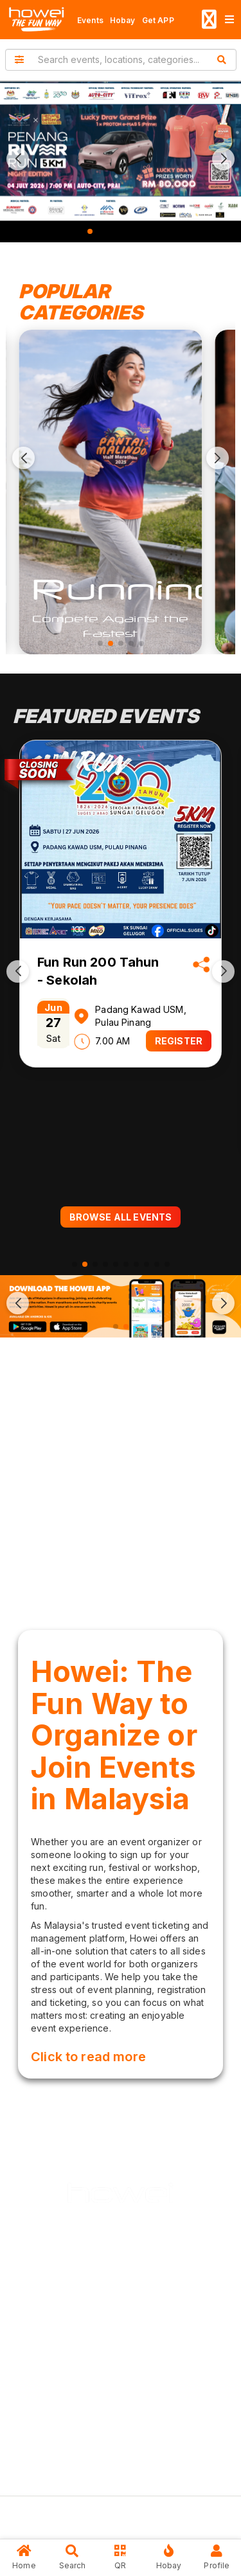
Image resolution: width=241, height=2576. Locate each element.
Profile (217, 2557)
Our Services (94, 2330)
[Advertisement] (120, 1480)
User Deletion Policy (110, 2411)
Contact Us (131, 2465)
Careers (83, 2357)
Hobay (123, 20)
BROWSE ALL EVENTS (120, 1217)
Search (72, 2557)
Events (90, 20)
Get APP (158, 20)
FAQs (77, 2465)
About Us (85, 2303)
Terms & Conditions (108, 2438)
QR (120, 2557)
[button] (17, 159)
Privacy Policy (96, 2384)
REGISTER (178, 1040)
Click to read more (88, 2056)
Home (24, 2557)
